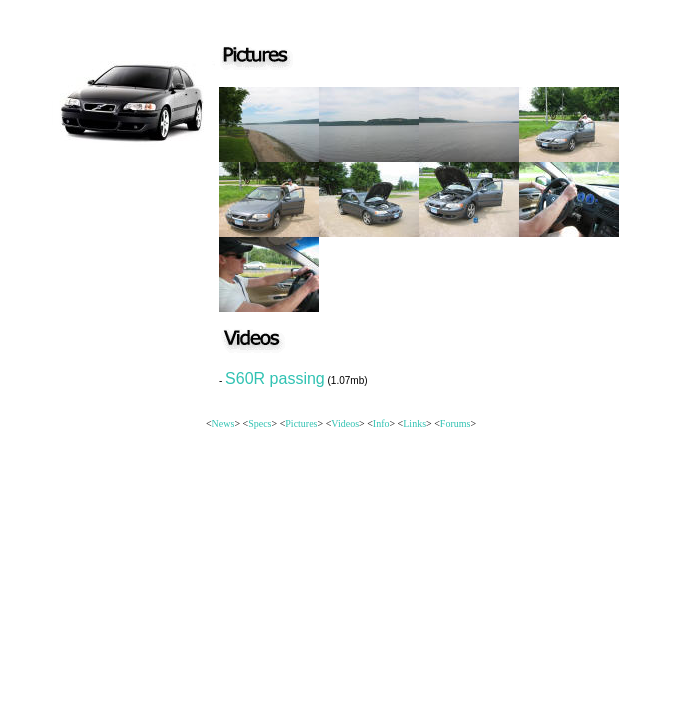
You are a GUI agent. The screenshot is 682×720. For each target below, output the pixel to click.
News (223, 423)
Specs (259, 423)
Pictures (301, 423)
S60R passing (275, 378)
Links (414, 423)
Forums (455, 423)
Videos (345, 423)
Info (381, 423)
